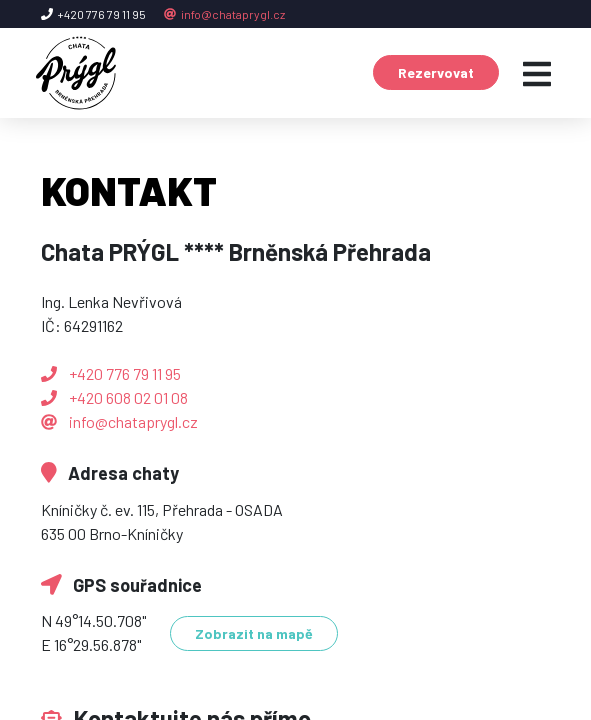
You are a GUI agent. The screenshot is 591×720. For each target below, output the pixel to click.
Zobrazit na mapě (254, 633)
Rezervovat (436, 72)
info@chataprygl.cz (224, 14)
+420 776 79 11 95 (111, 373)
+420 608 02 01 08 (114, 397)
